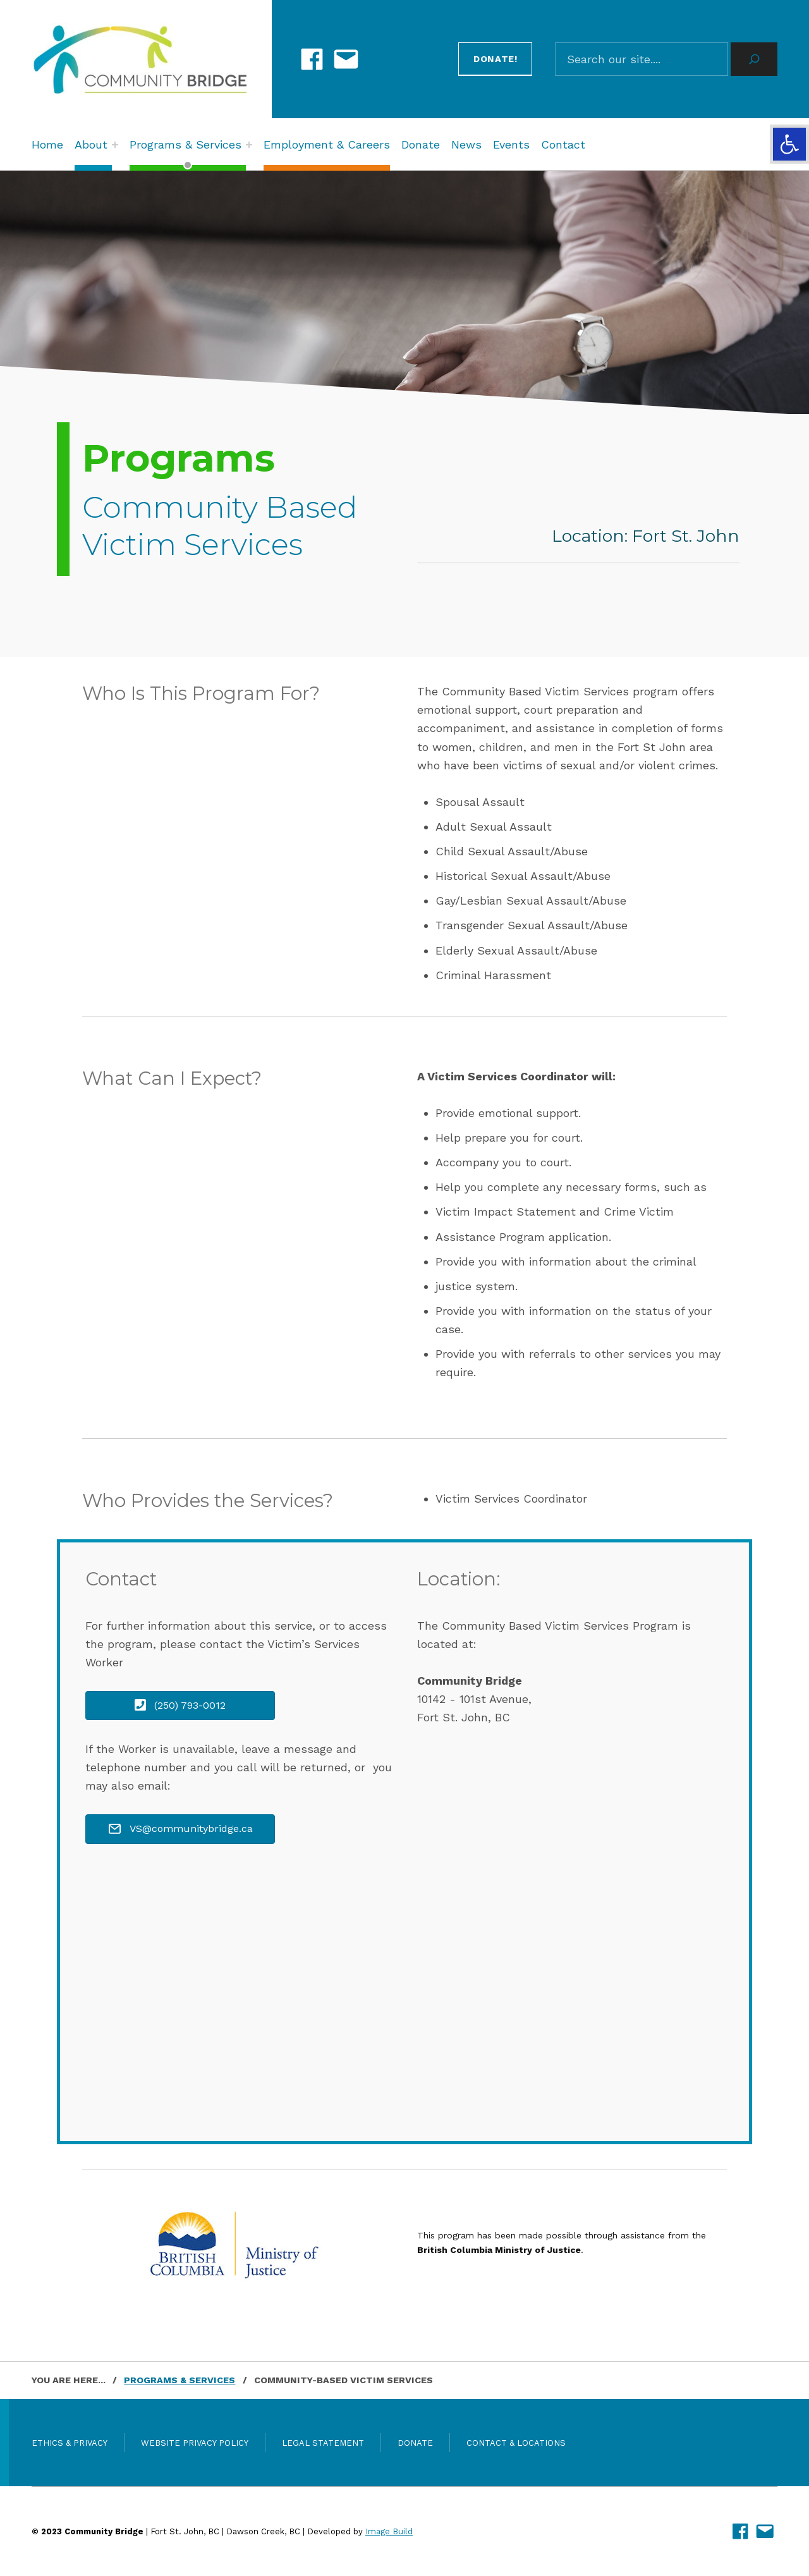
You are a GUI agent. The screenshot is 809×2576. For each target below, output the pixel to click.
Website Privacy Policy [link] (194, 2443)
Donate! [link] (495, 59)
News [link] (466, 144)
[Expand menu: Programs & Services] (249, 145)
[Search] (754, 59)
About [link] (91, 144)
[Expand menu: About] (115, 145)
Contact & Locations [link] (516, 2443)
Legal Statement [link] (323, 2443)
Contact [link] (563, 144)
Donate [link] (420, 144)
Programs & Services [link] (185, 144)
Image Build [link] (389, 2531)
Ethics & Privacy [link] (69, 2443)
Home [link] (47, 144)
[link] (789, 144)
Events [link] (511, 144)
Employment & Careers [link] (327, 144)
